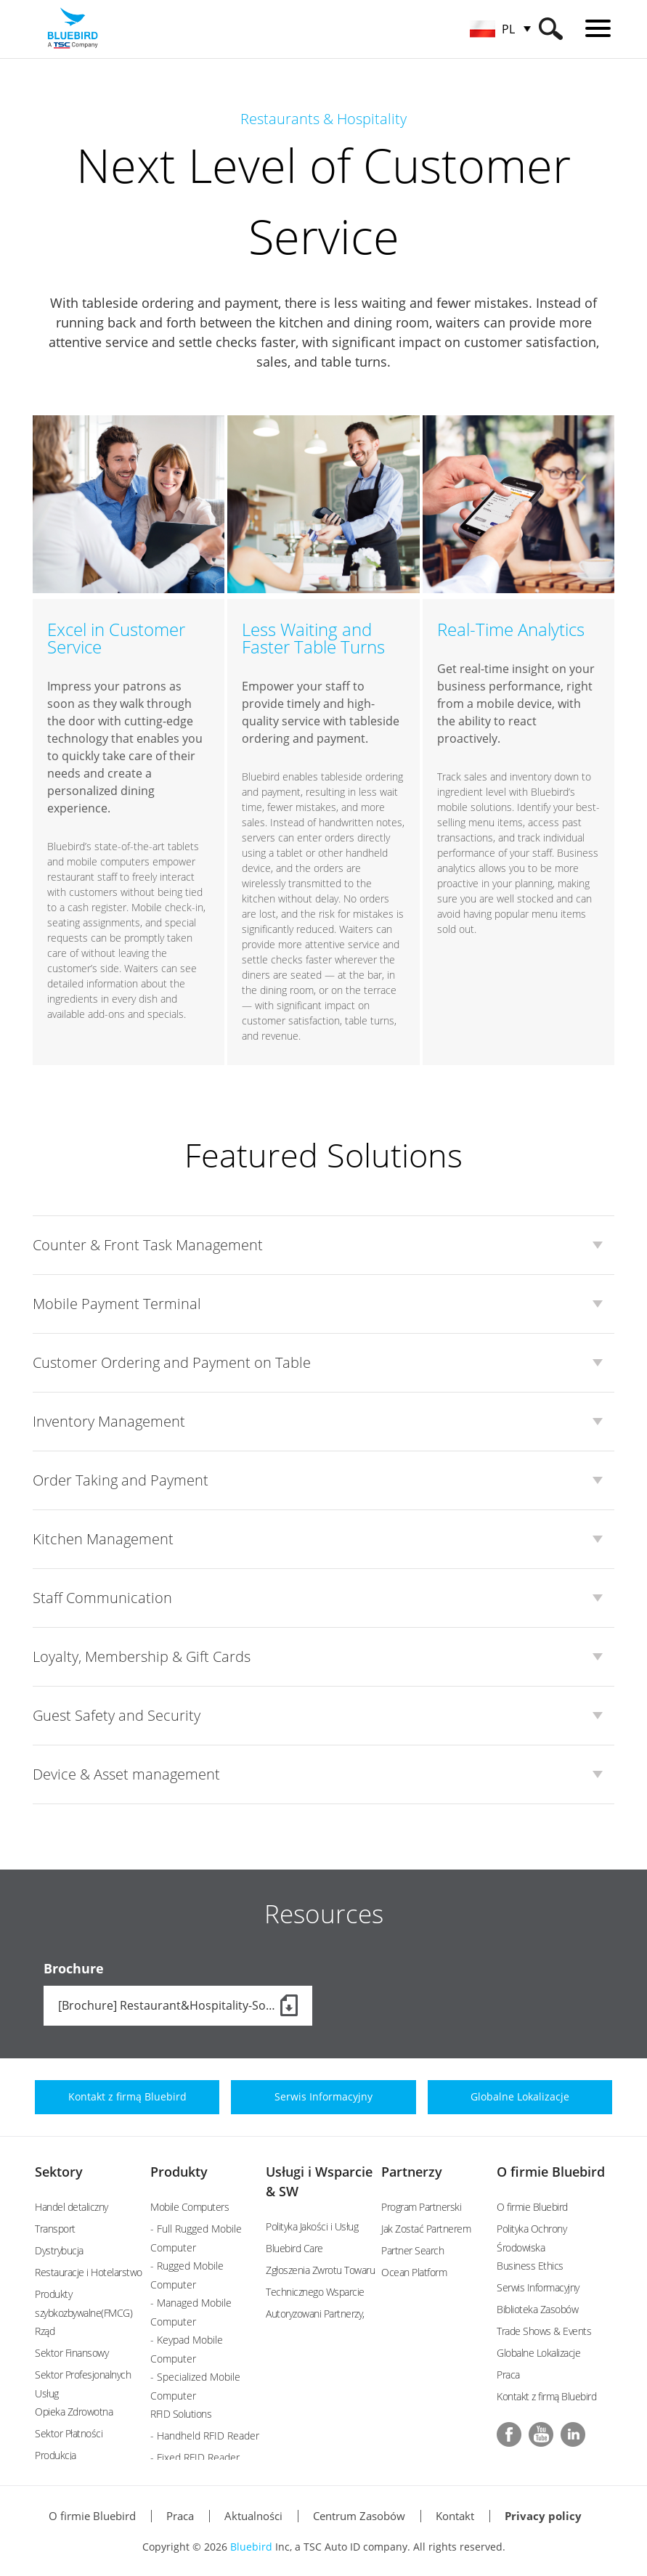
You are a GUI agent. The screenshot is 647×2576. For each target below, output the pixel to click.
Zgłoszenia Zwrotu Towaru (320, 2270)
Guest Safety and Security (116, 1715)
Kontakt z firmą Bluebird (546, 2396)
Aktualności (253, 2515)
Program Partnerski (421, 2207)
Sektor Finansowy (71, 2353)
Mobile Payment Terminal (117, 1303)
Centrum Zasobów (359, 2515)
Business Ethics (530, 2266)
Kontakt (455, 2515)
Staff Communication (102, 1597)
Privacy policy (543, 2515)
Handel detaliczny (71, 2207)
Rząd (44, 2331)
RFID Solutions (180, 2414)
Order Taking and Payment (120, 1480)
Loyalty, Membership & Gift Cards (142, 1656)
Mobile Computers (189, 2207)
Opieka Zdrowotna (74, 2411)
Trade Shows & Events (544, 2331)
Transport (55, 2228)
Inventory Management (109, 1421)
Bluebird (251, 2546)
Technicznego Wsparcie (315, 2292)
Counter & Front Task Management (148, 1245)
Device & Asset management (126, 1774)
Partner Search (412, 2250)
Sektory (59, 2171)
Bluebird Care (294, 2248)
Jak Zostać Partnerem (426, 2228)
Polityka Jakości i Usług (312, 2226)
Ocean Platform (414, 2272)
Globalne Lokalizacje (538, 2353)
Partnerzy (411, 2171)
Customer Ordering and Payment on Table (172, 1362)
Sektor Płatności (68, 2433)
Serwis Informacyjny (538, 2287)
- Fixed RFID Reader (195, 2457)
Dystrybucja (59, 2250)
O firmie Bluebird (551, 2171)
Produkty (179, 2171)
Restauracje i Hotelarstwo (88, 2272)
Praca (508, 2374)
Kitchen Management (103, 1539)
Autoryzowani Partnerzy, (315, 2313)
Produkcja (55, 2455)
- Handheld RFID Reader (204, 2435)
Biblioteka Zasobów (537, 2309)
